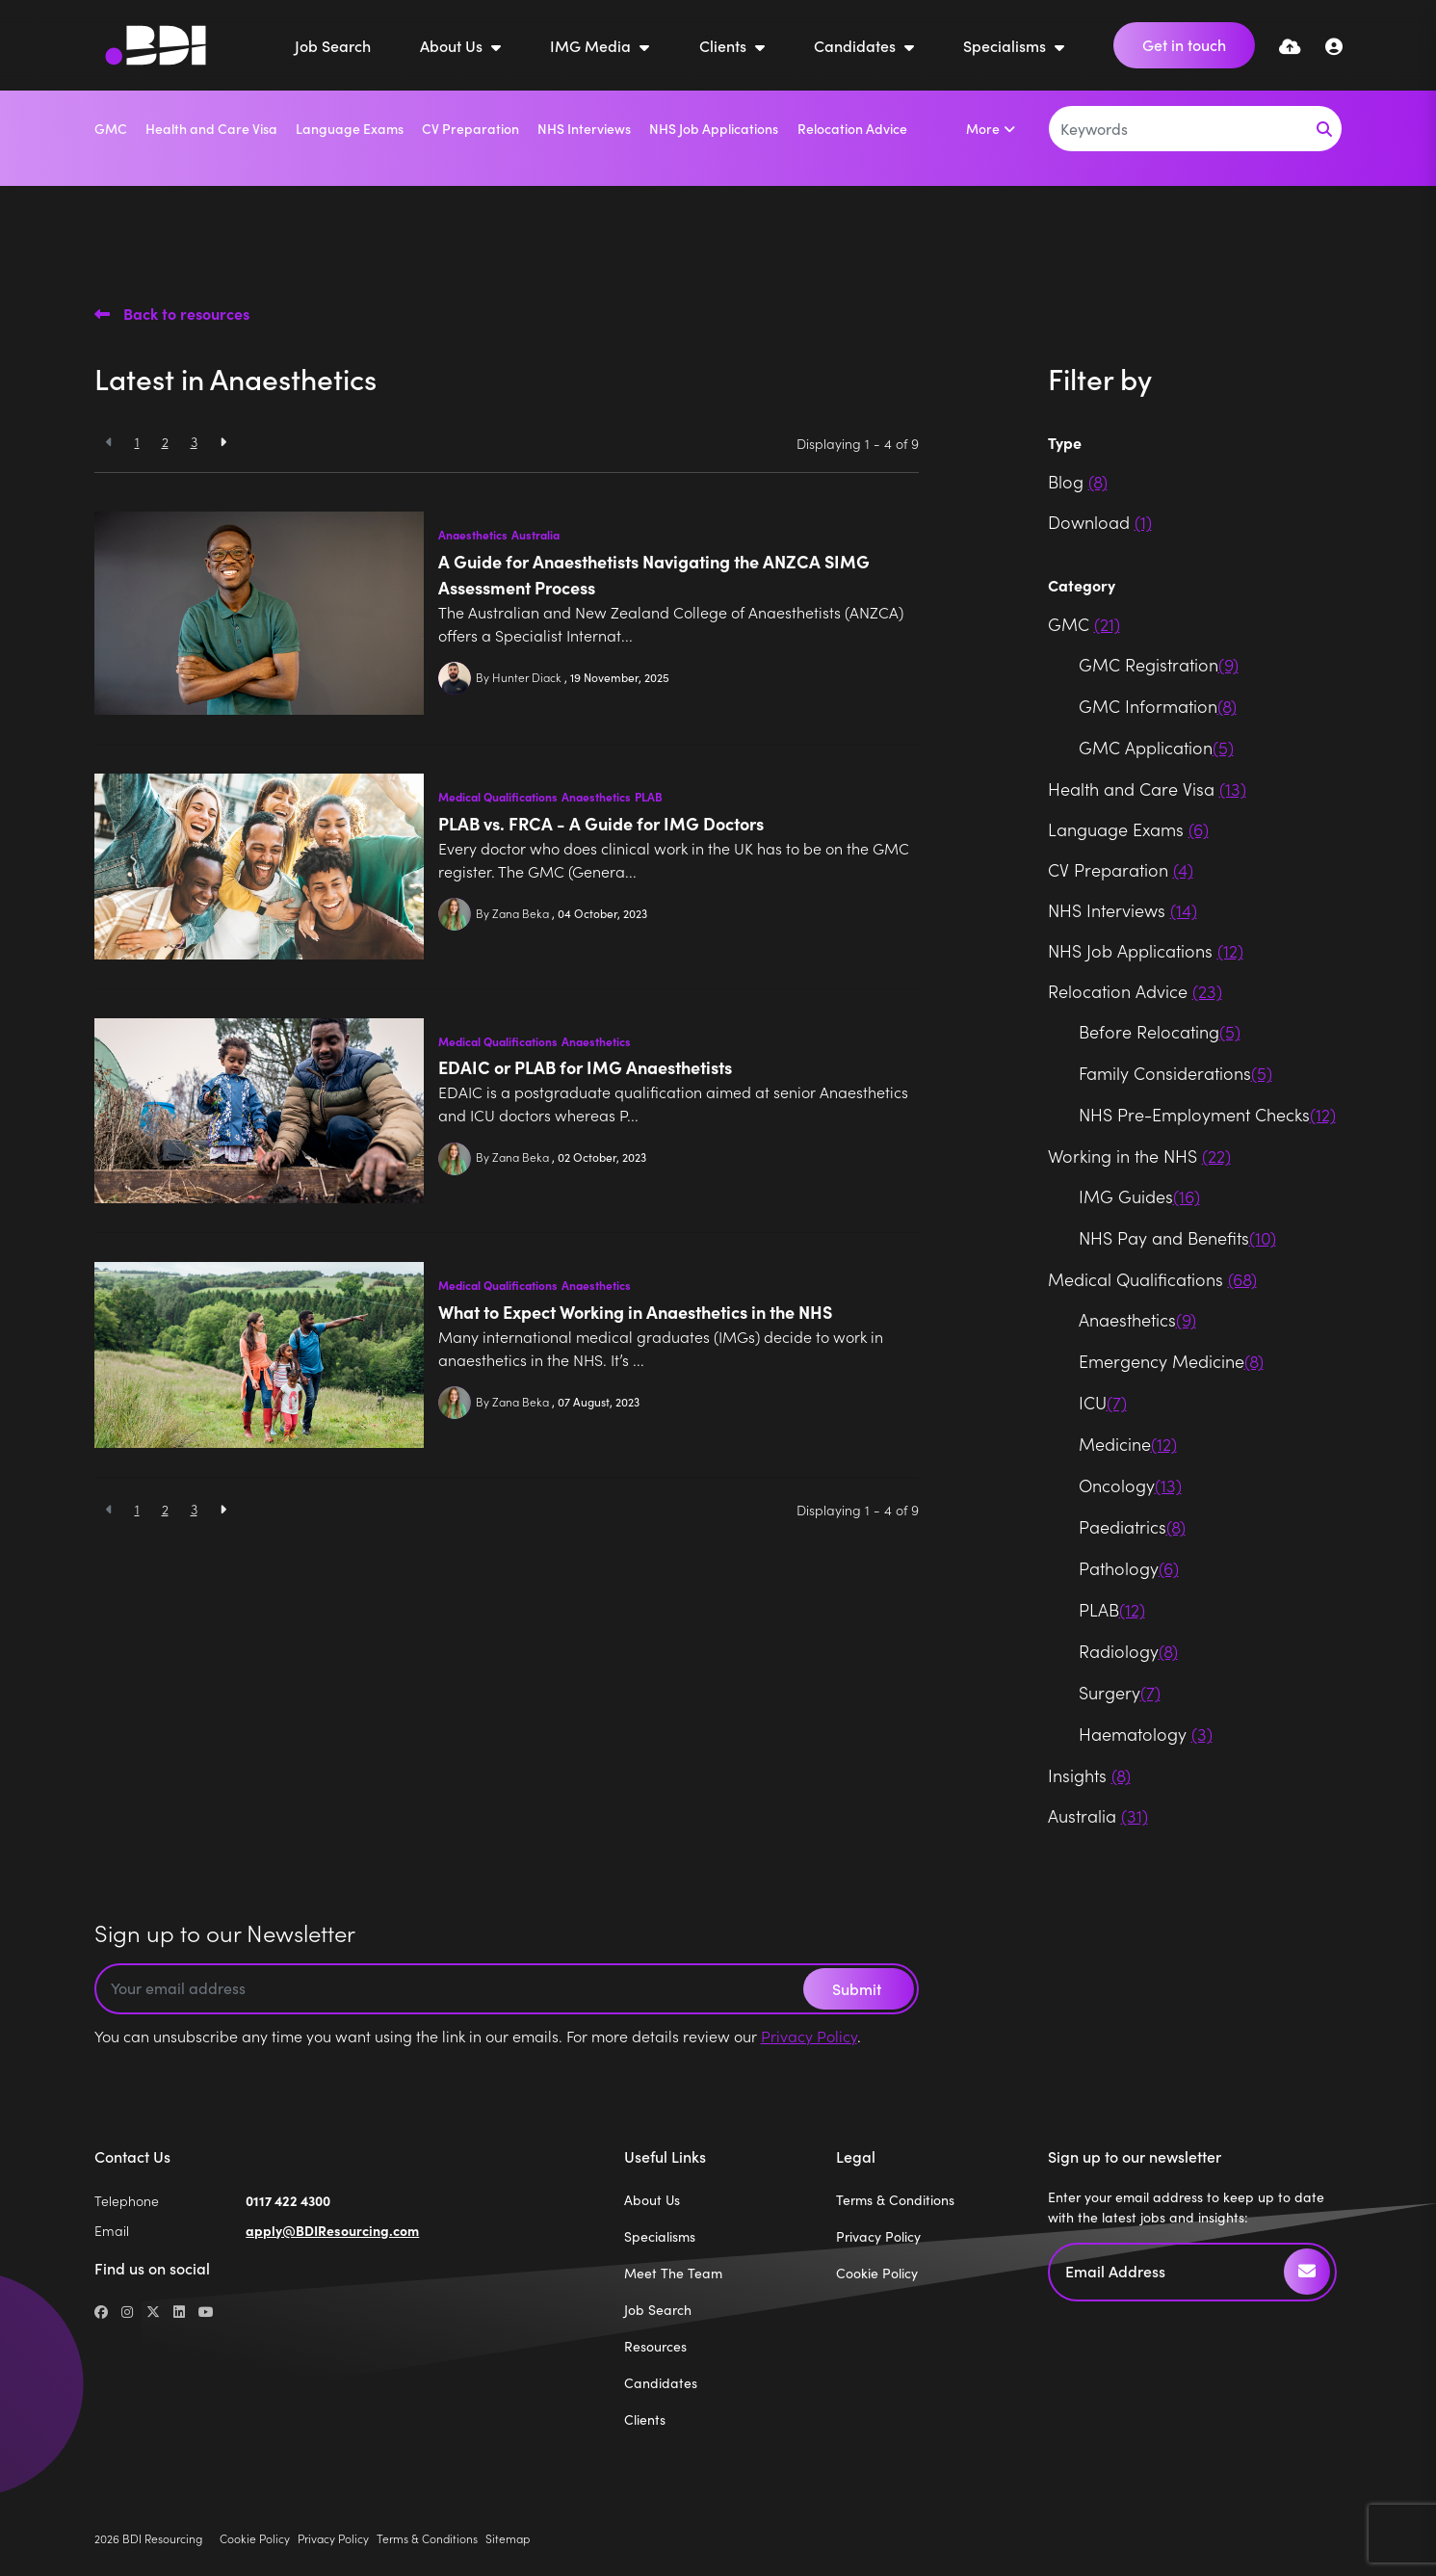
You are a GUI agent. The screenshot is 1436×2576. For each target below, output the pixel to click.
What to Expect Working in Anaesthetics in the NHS (635, 1312)
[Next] (223, 442)
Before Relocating (1159, 1031)
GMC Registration (1159, 664)
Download (1100, 522)
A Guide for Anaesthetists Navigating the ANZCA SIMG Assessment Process (654, 574)
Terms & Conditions (895, 2200)
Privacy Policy (809, 2035)
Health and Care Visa (211, 128)
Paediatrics (1132, 1526)
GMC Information (1158, 706)
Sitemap (507, 2538)
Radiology (1128, 1651)
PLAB (649, 796)
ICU (1103, 1402)
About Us (453, 45)
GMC (110, 128)
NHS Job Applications (713, 128)
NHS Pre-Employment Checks (1207, 1114)
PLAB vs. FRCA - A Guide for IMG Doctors (601, 823)
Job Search (333, 45)
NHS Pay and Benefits (1177, 1237)
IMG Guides (1139, 1196)
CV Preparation (470, 128)
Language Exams (350, 128)
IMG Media (592, 45)
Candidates (857, 45)
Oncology (1130, 1485)
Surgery (1120, 1692)
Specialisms (1006, 45)
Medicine (1128, 1444)
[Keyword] (1178, 128)
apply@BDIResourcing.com (332, 2230)
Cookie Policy (877, 2273)
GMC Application (1156, 747)
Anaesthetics (473, 534)
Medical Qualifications (498, 796)
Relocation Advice (852, 128)
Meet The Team (673, 2273)
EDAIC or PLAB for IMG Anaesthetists (585, 1067)
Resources (655, 2346)
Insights (1089, 1775)
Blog (1078, 481)
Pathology (1129, 1568)
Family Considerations (1175, 1073)
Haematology (1146, 1734)
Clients (724, 45)
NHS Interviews (584, 128)
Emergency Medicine (1171, 1361)
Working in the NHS (1139, 1155)
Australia (535, 534)
